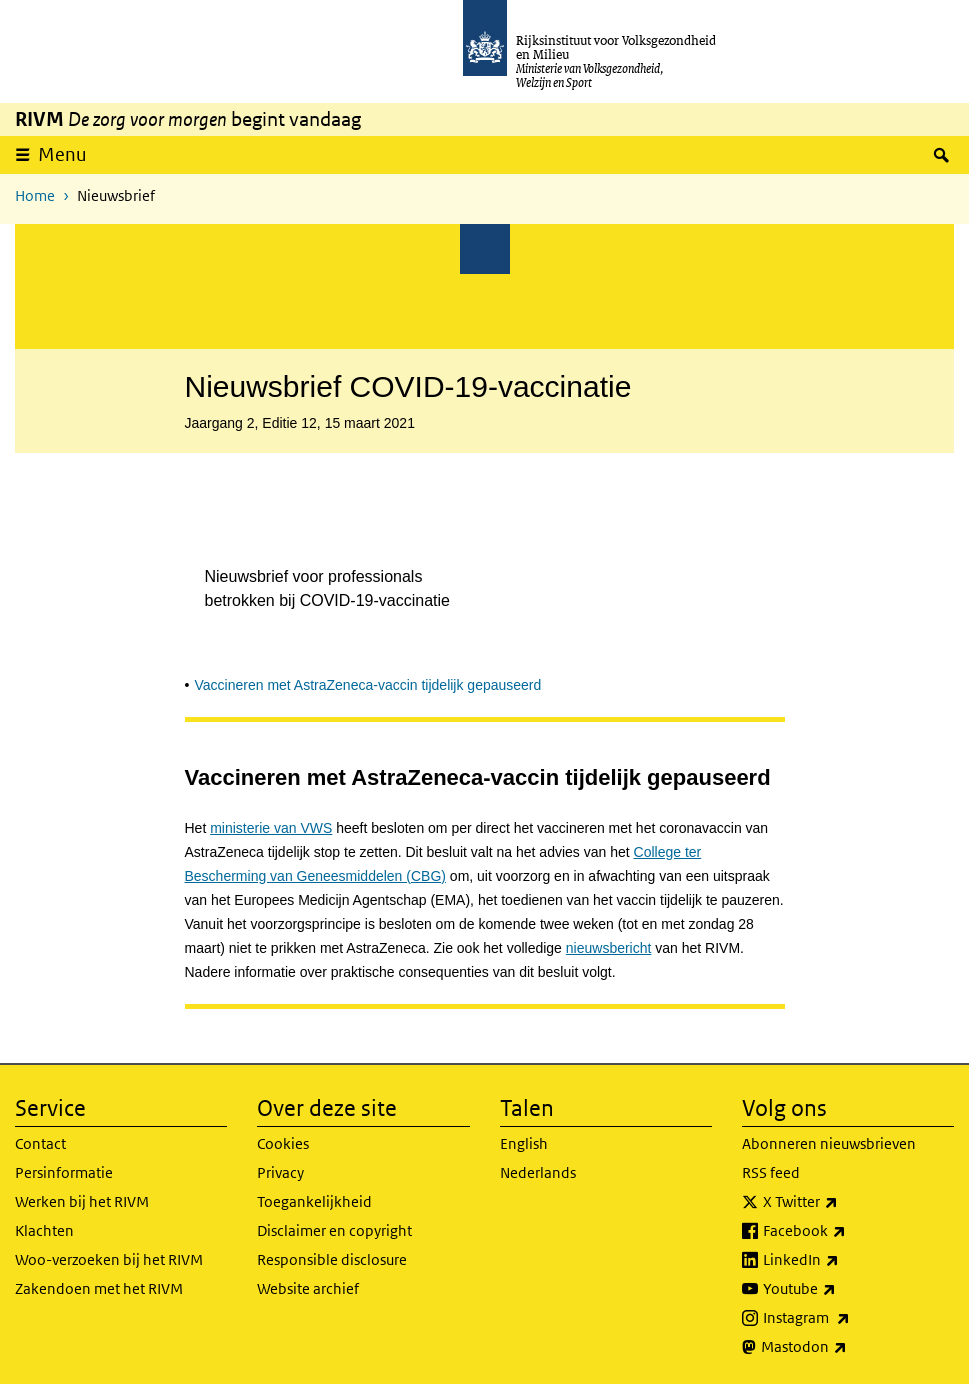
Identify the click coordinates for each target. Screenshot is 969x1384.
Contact (40, 1143)
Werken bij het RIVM (82, 1201)
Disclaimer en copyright (334, 1230)
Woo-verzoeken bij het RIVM (109, 1259)
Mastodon (848, 1347)
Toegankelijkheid (314, 1201)
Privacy (280, 1172)
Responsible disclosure (332, 1259)
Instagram (850, 1318)
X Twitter (844, 1202)
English (524, 1143)
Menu (62, 154)
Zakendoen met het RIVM (99, 1288)
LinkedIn (845, 1260)
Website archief (308, 1288)
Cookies (283, 1143)
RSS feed (771, 1172)
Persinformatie (64, 1172)
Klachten (44, 1230)
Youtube (843, 1289)
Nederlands (538, 1172)
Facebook (848, 1231)
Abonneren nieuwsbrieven (829, 1143)
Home (35, 195)
